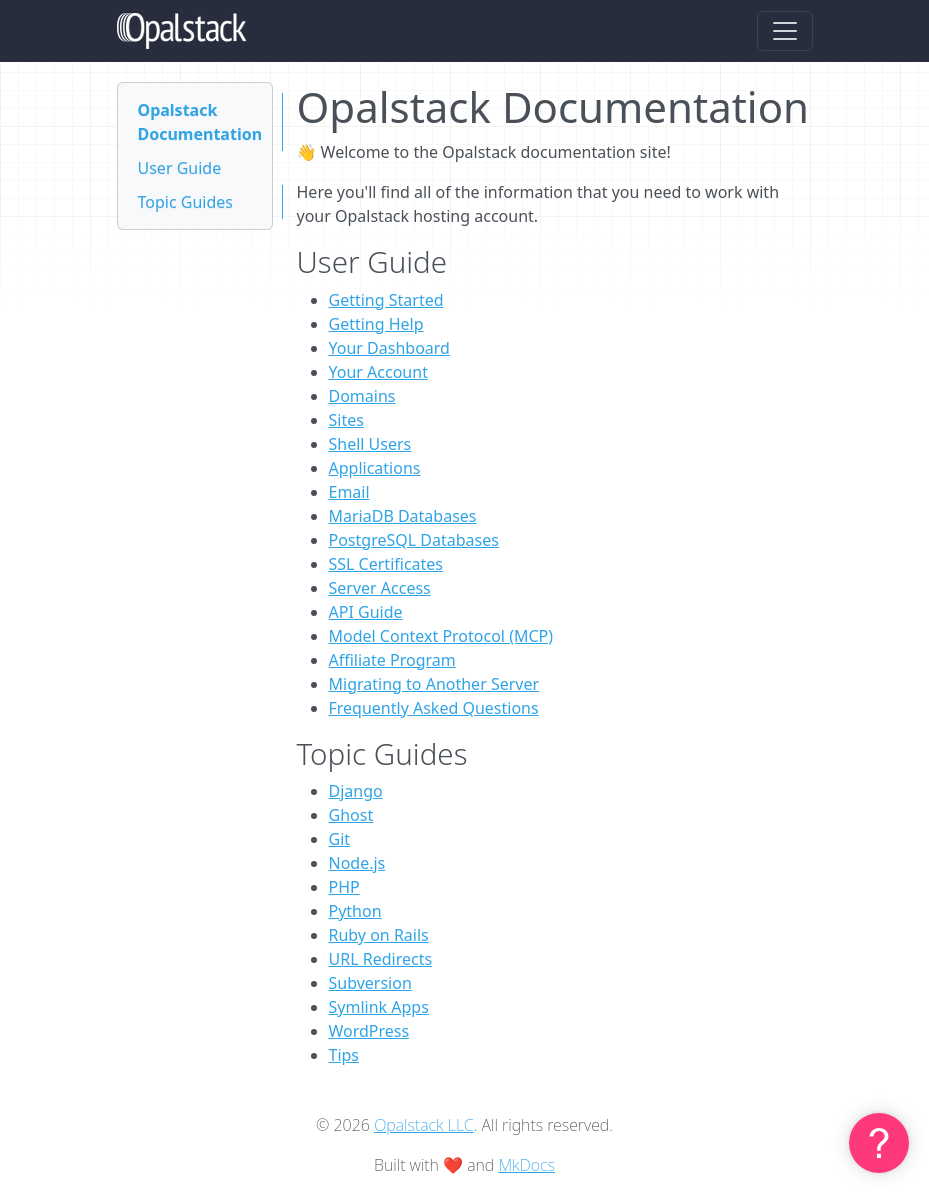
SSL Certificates (386, 564)
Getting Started (386, 300)
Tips (344, 1055)
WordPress (369, 1031)
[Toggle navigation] (785, 31)
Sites (346, 420)
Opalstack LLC (424, 1125)
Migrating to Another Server (434, 684)
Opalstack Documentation (200, 122)
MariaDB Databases (403, 516)
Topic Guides (185, 202)
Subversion (370, 983)
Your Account (378, 372)
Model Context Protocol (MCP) (441, 636)
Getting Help (376, 324)
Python (355, 911)
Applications (375, 468)
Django (356, 791)
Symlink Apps (379, 1007)
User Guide (180, 168)
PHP (344, 887)
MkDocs (526, 1165)
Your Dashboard (389, 348)
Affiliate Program (392, 660)
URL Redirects (381, 959)
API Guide (366, 612)
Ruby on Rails (379, 935)
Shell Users (370, 444)
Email (349, 492)
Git (340, 839)
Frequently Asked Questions (434, 708)
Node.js (357, 863)
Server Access (380, 588)
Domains (362, 396)
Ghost (351, 815)
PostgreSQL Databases (414, 540)
